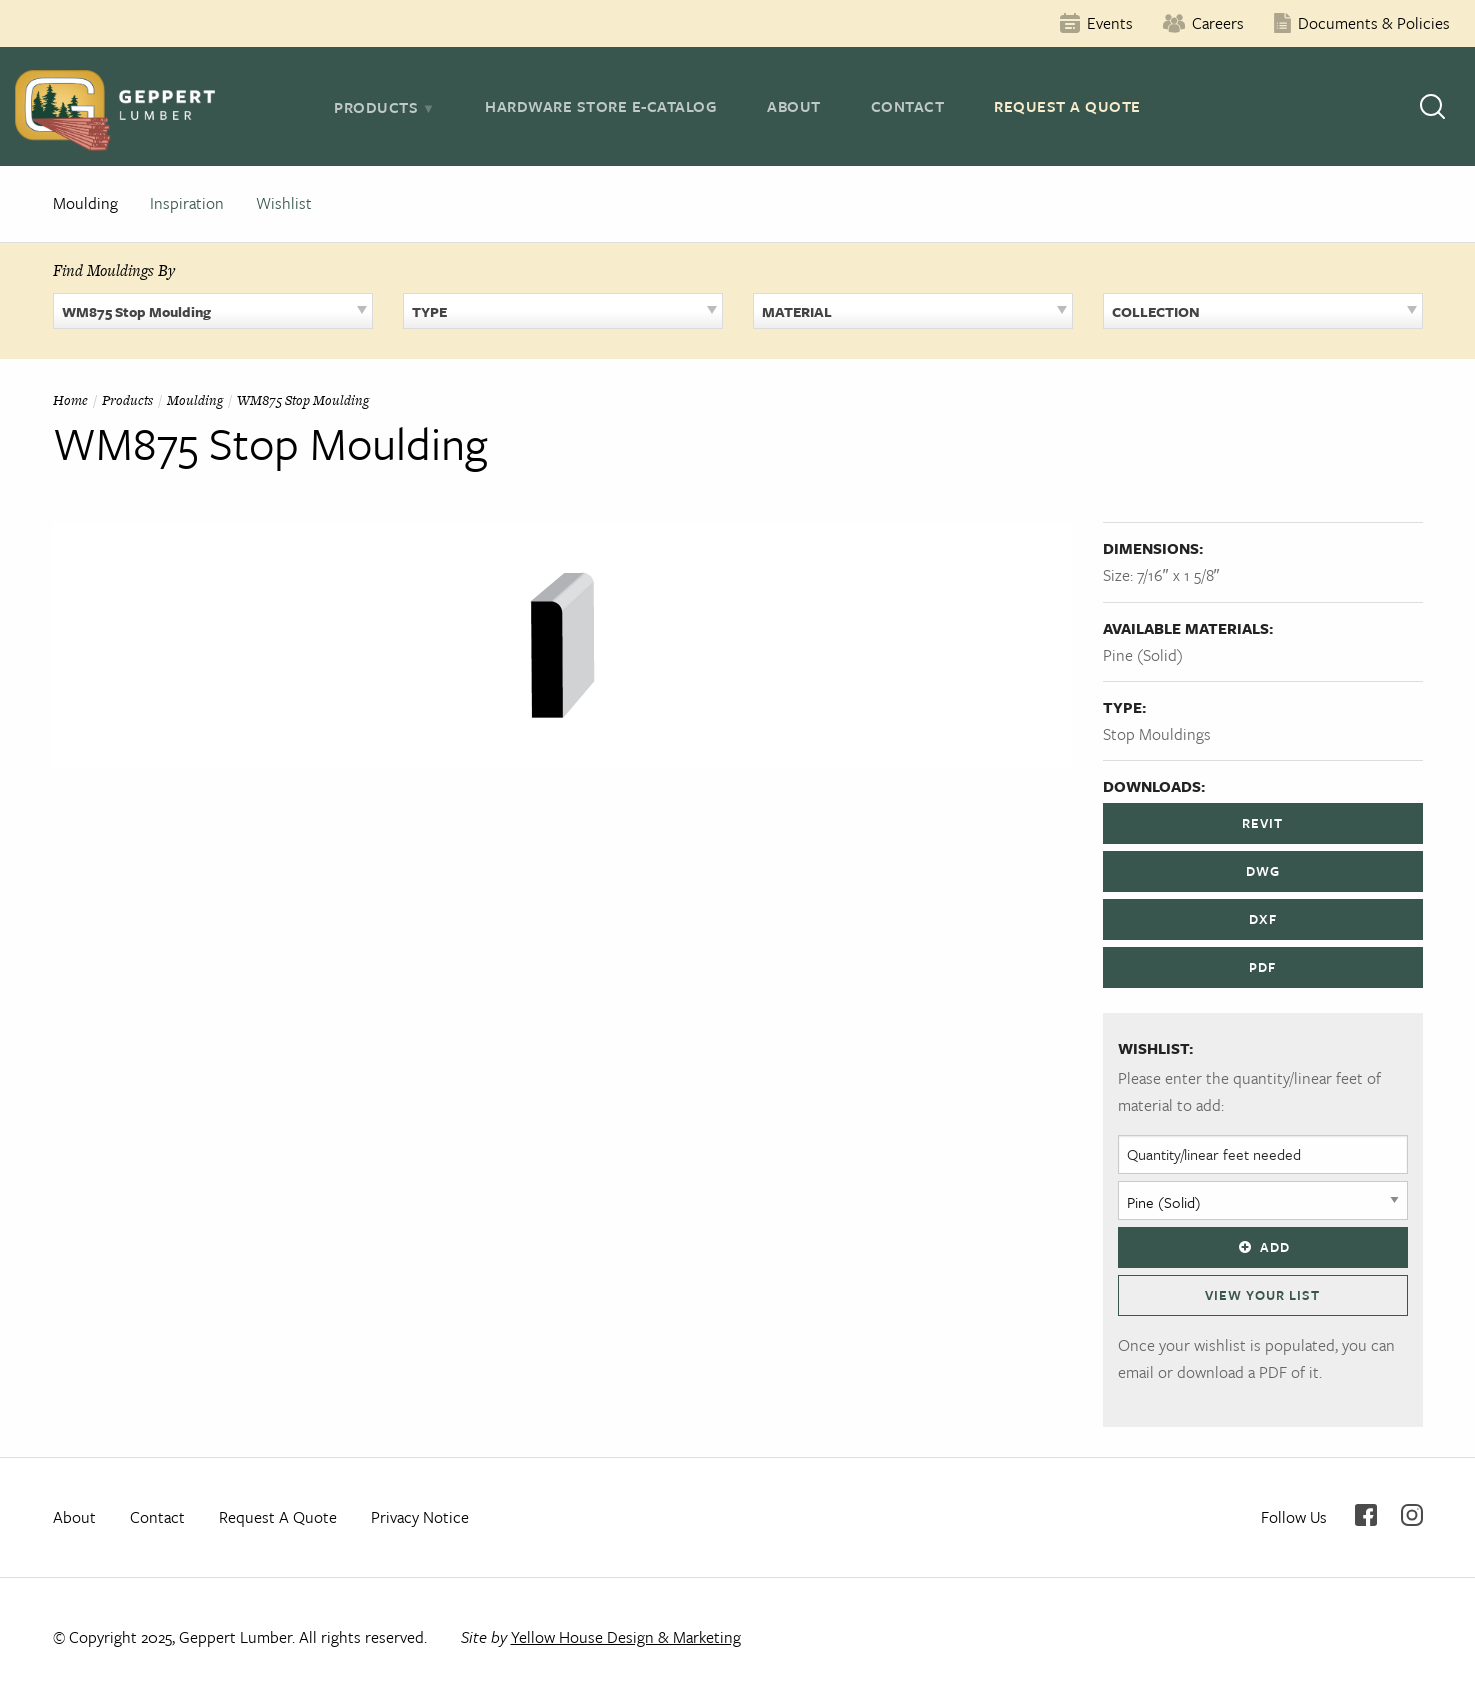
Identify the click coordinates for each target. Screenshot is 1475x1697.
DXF (1263, 919)
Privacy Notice (420, 1517)
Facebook (1366, 1515)
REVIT (1262, 823)
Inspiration (187, 203)
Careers (1218, 23)
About (794, 106)
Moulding (85, 203)
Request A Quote (1067, 106)
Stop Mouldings (1157, 734)
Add (1262, 1247)
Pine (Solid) (1143, 655)
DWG (1263, 871)
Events (1110, 23)
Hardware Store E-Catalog (601, 106)
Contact (908, 106)
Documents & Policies (1374, 23)
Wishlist (284, 203)
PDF (1262, 967)
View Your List (1262, 1295)
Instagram (1412, 1515)
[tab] (384, 107)
